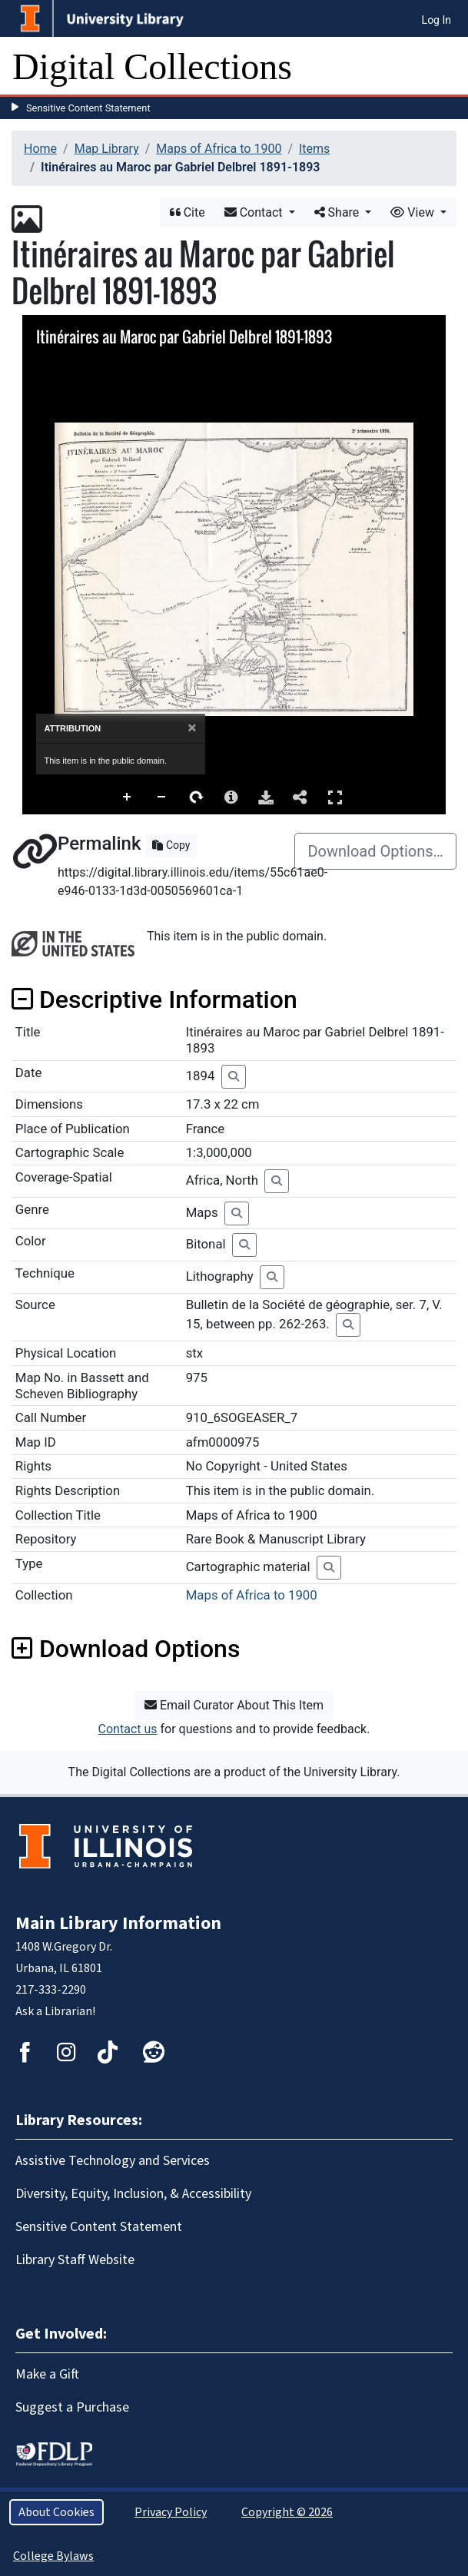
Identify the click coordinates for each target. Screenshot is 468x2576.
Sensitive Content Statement (88, 108)
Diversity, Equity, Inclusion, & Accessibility (133, 2193)
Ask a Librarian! (55, 2011)
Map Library (107, 148)
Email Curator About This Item (234, 1705)
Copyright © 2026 (287, 2512)
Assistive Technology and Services (112, 2160)
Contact (255, 212)
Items (314, 148)
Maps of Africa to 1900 (218, 148)
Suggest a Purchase (72, 2407)
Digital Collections (152, 66)
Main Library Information (118, 1923)
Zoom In (127, 797)
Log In (436, 20)
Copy (171, 845)
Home (40, 148)
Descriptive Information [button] (154, 999)
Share (338, 212)
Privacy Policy (170, 2512)
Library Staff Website (74, 2259)
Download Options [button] (126, 1648)
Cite (187, 212)
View (413, 212)
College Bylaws (53, 2556)
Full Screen (335, 797)
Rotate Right (196, 797)
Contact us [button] (128, 1729)
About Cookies (56, 2512)
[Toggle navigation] (446, 66)
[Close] (191, 728)
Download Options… (375, 851)
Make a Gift (47, 2374)
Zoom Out (162, 797)
